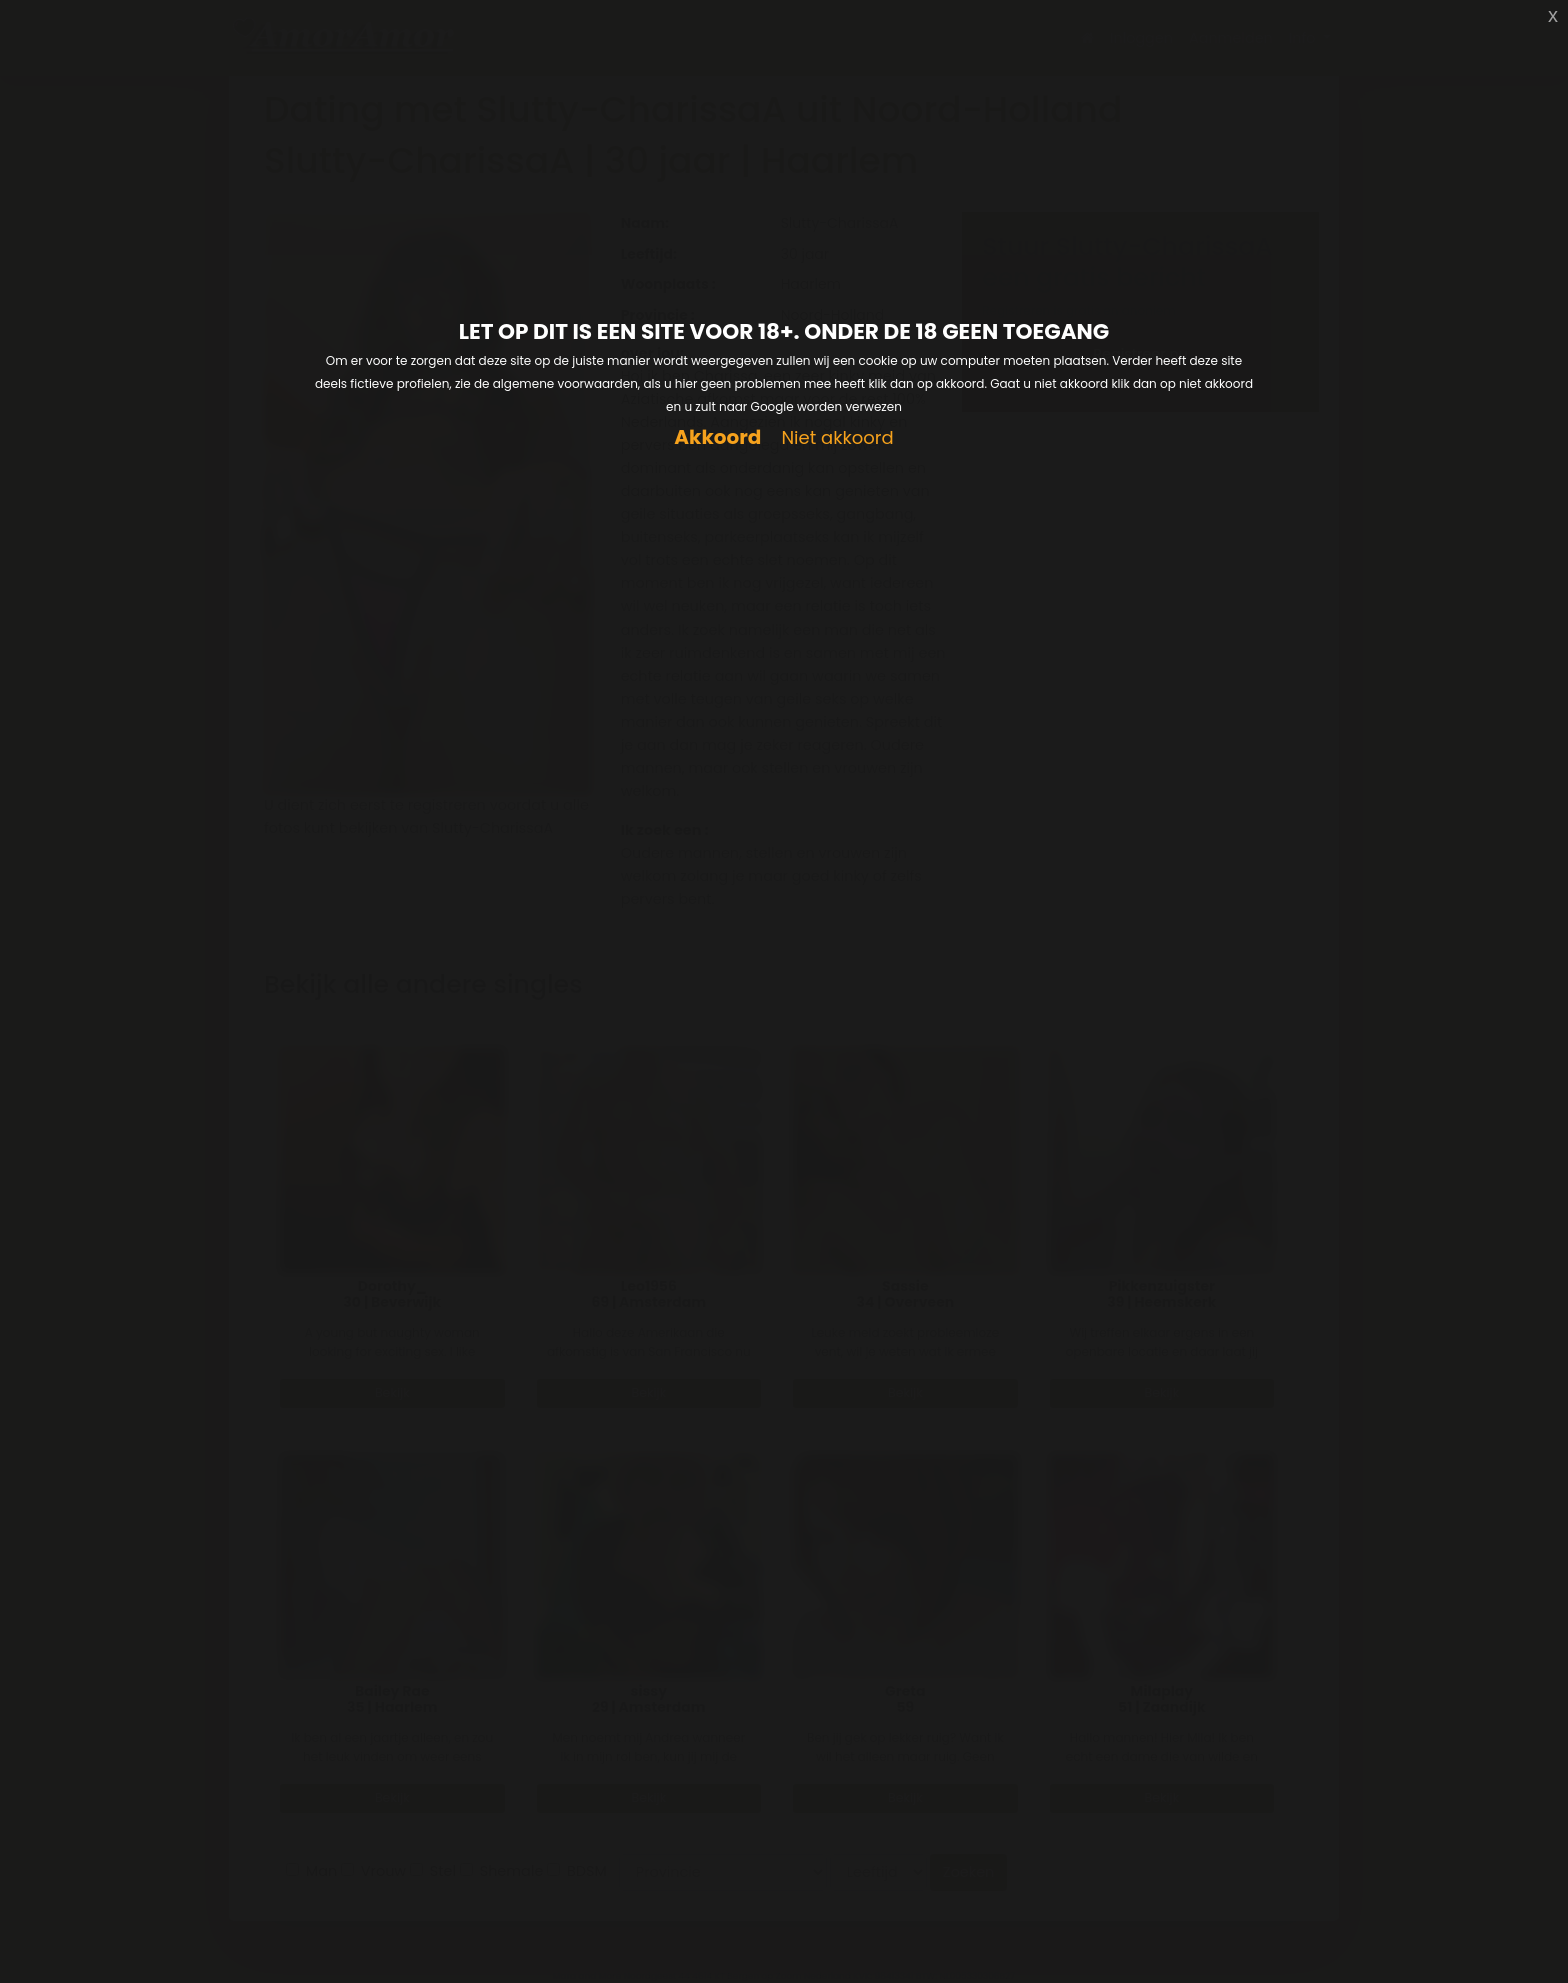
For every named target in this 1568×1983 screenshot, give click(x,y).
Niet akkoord (837, 438)
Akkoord (717, 437)
